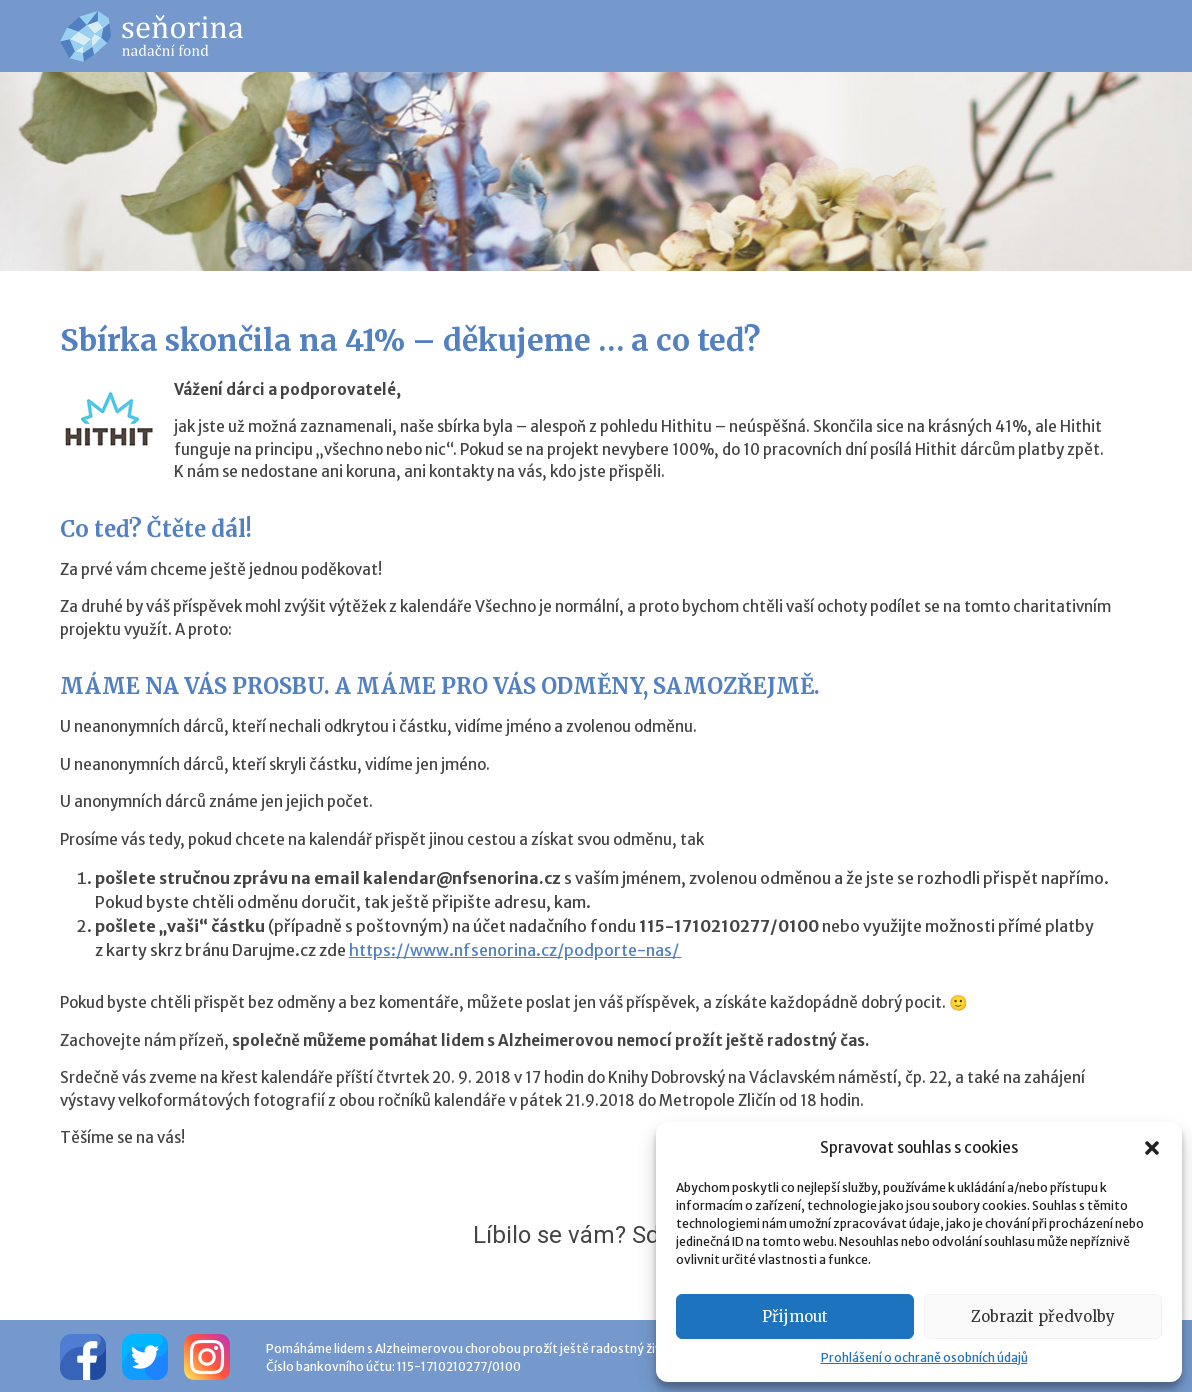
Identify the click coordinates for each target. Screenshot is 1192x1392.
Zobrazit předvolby (1043, 1316)
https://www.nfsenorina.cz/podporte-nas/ (515, 950)
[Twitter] (145, 1356)
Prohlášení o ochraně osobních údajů (924, 1357)
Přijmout (795, 1316)
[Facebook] (83, 1356)
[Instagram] (207, 1356)
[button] (1152, 1148)
